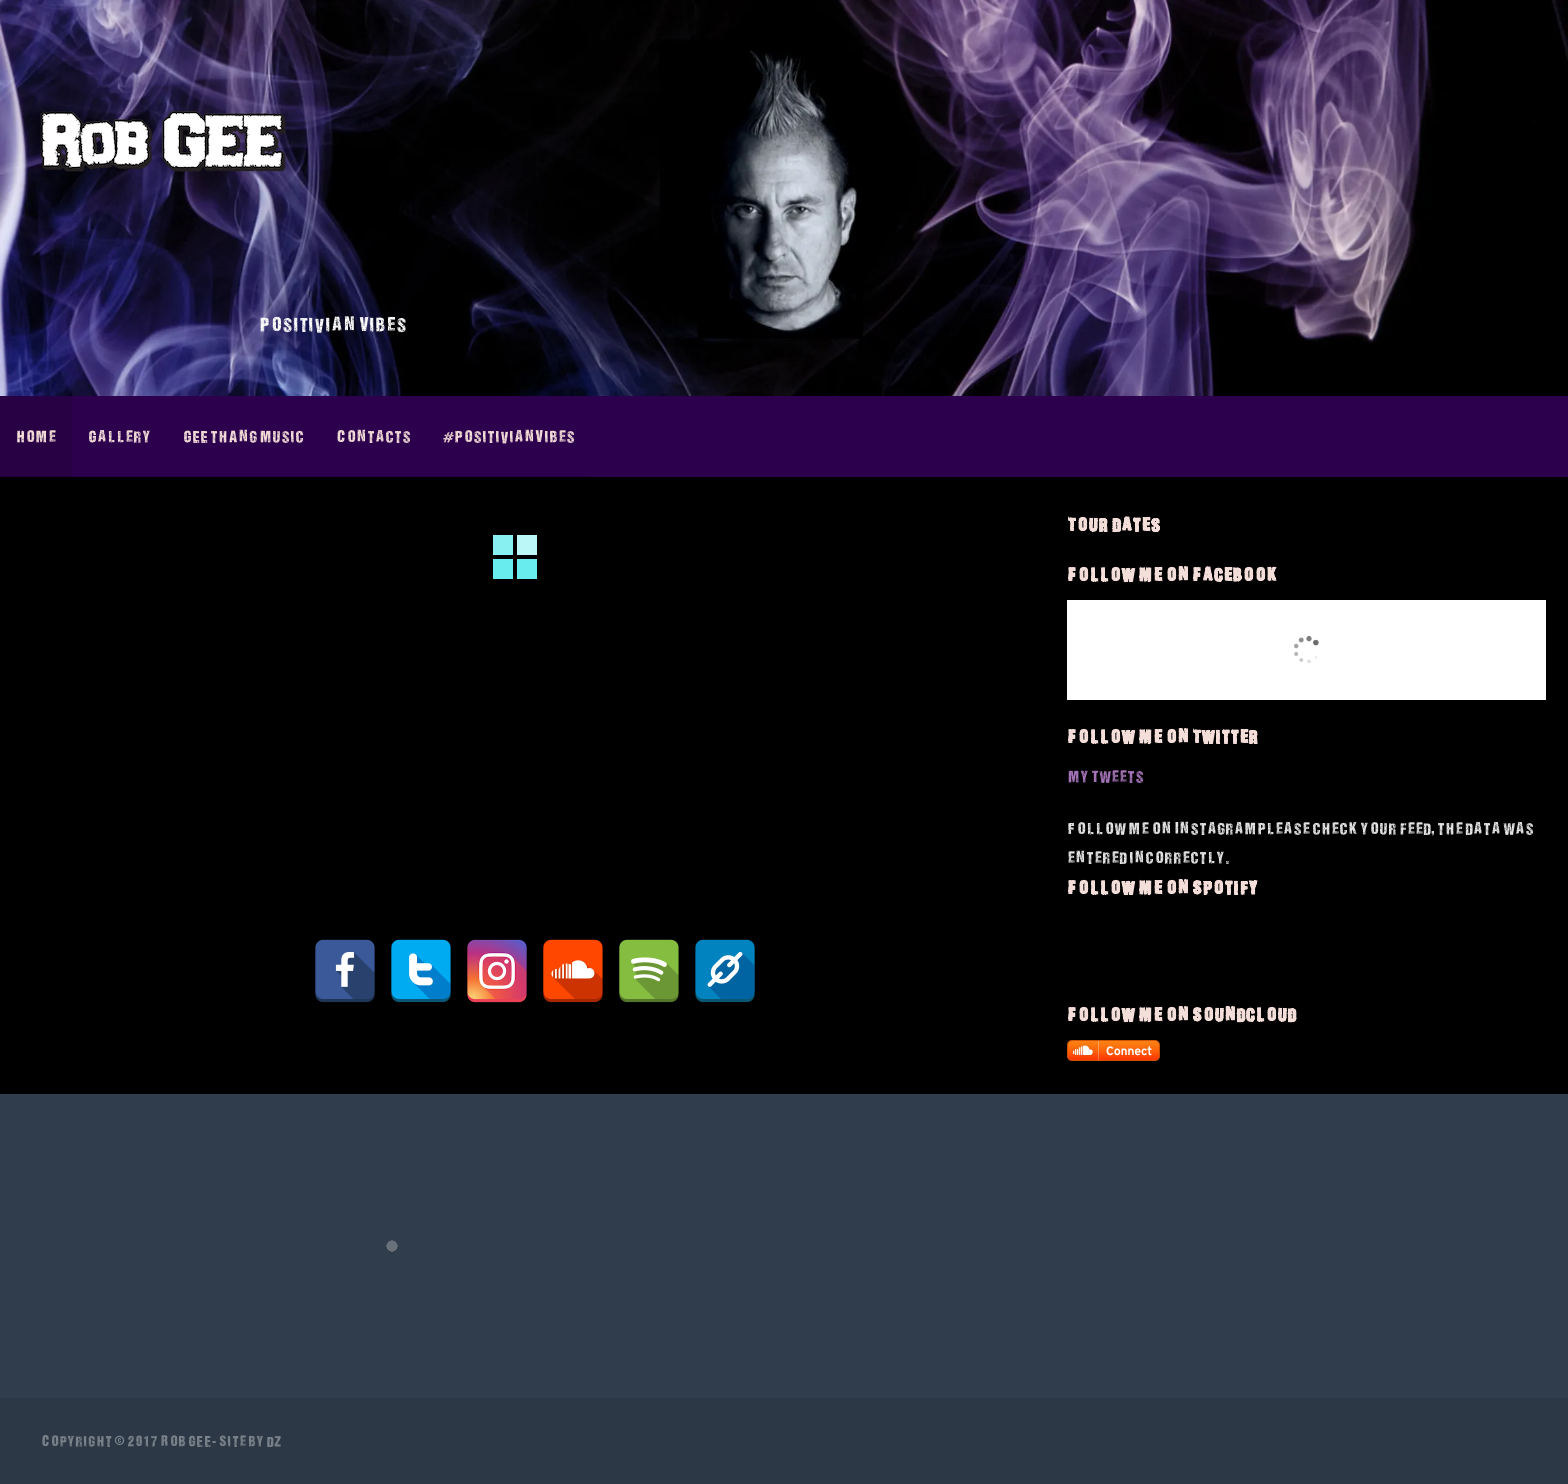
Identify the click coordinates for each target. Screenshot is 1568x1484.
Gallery (119, 436)
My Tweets (1105, 776)
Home (36, 436)
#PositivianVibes (509, 436)
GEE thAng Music (243, 436)
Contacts (373, 436)
